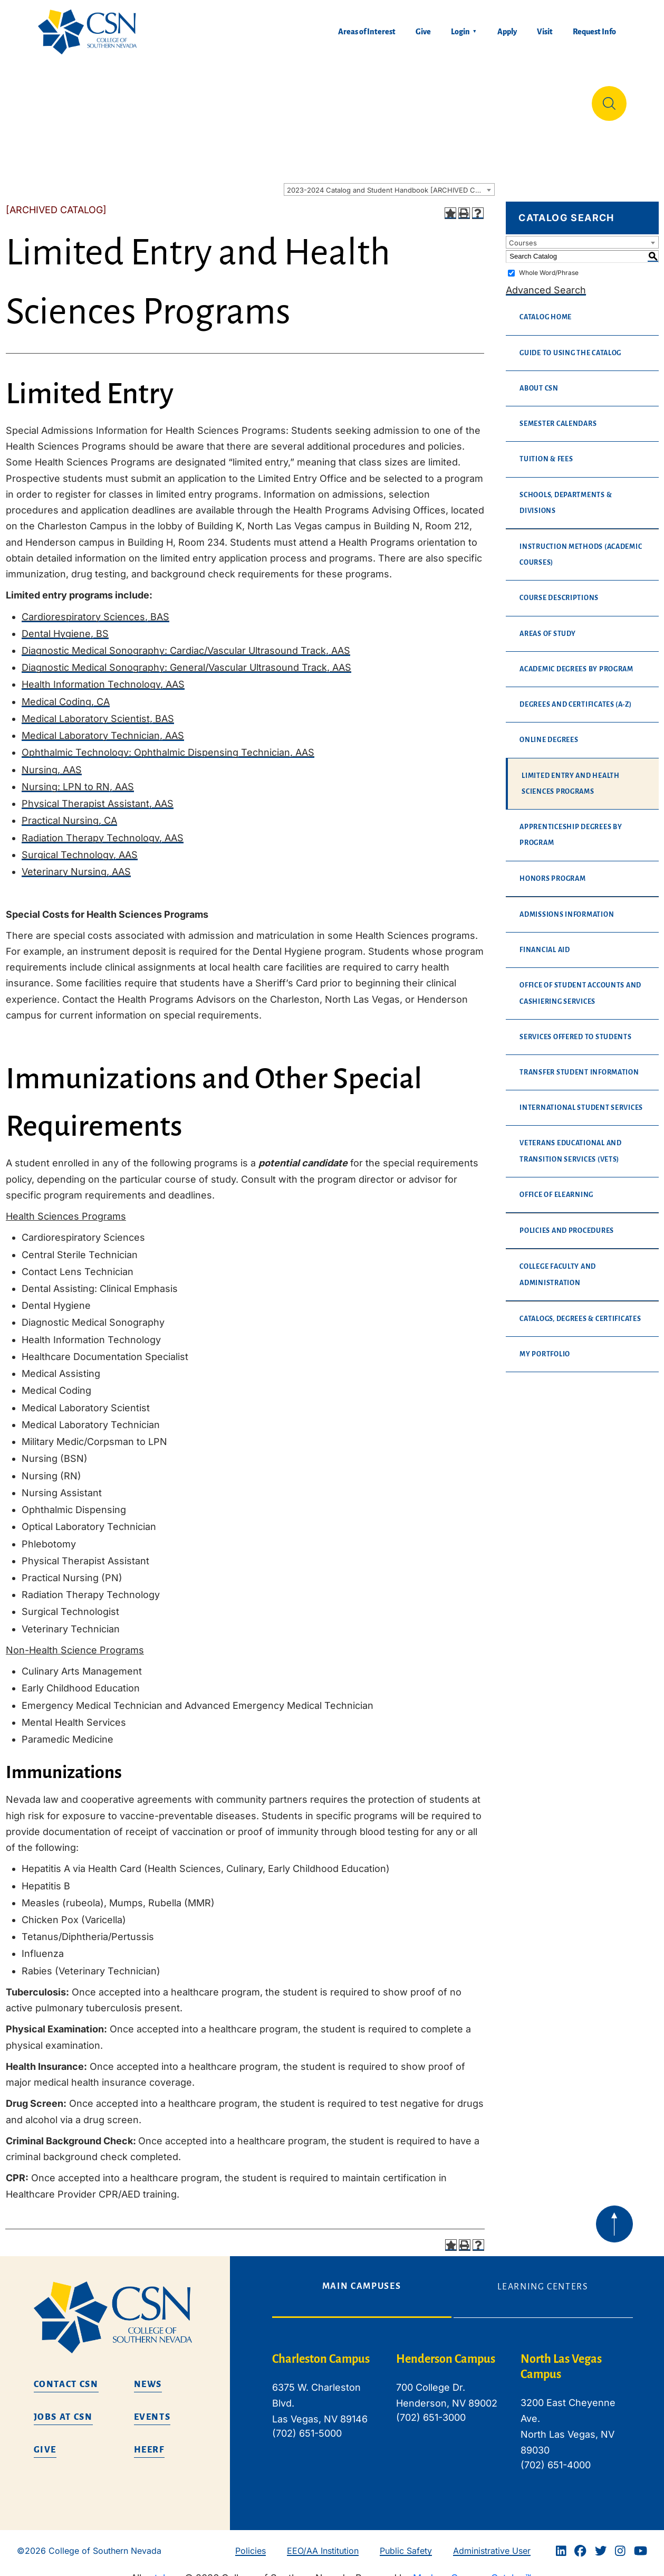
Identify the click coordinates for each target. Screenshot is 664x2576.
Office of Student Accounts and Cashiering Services (580, 984)
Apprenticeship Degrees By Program (570, 826)
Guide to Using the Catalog (570, 344)
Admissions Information (566, 906)
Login (460, 31)
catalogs (163, 2569)
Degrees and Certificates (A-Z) (575, 696)
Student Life (440, 99)
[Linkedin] (561, 2543)
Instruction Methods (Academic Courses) (580, 546)
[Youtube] (640, 2543)
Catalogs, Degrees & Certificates (580, 1310)
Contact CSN (66, 2376)
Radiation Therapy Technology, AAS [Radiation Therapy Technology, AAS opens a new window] (103, 829)
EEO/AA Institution (323, 2542)
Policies (250, 2542)
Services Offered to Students (575, 1028)
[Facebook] (580, 2543)
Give (423, 31)
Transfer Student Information (579, 1064)
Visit (545, 31)
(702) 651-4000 (556, 2456)
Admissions (248, 98)
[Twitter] (601, 2543)
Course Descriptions (559, 589)
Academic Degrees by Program (576, 660)
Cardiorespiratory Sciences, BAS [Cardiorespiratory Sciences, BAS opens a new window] (95, 608)
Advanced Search (546, 281)
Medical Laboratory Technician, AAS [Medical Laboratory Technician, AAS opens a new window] (103, 727)
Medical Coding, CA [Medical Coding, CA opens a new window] (66, 693)
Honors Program (552, 870)
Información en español (523, 99)
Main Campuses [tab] (361, 2278)
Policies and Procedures (566, 1222)
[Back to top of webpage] (614, 2215)
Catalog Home (545, 308)
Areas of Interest (367, 31)
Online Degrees (548, 731)
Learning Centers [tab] (542, 2278)
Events (152, 2408)
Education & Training (130, 99)
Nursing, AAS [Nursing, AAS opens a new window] (52, 761)
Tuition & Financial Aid (340, 99)
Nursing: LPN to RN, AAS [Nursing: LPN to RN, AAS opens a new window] (78, 778)
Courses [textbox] (523, 234)
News (148, 2376)
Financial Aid (544, 941)
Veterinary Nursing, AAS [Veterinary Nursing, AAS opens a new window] (76, 863)
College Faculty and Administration (557, 1266)
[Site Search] (609, 99)
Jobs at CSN (63, 2408)
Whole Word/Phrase (549, 264)
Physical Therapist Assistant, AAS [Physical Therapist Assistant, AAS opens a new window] (98, 795)
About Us (59, 99)
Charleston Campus (321, 2350)
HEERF (149, 2441)
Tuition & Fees (546, 450)
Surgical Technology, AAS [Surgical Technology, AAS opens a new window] (80, 846)
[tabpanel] (452, 2411)
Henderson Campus (445, 2350)
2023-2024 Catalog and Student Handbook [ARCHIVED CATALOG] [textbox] (390, 181)
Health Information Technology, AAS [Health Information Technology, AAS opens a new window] (103, 675)
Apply (507, 31)
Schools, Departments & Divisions (565, 494)
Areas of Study (547, 625)
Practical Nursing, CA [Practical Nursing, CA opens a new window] (69, 812)
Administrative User (492, 2542)
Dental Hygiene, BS (65, 625)
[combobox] (389, 181)
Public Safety (406, 2542)
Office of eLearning (556, 1186)
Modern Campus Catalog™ (472, 2569)
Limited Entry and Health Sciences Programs (571, 775)
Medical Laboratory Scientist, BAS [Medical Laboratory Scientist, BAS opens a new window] (98, 710)
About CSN (539, 380)
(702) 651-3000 (431, 2409)
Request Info (594, 31)
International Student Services (581, 1099)
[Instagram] (620, 2543)
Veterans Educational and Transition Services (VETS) (570, 1142)
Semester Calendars (557, 415)
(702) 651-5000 (307, 2424)
